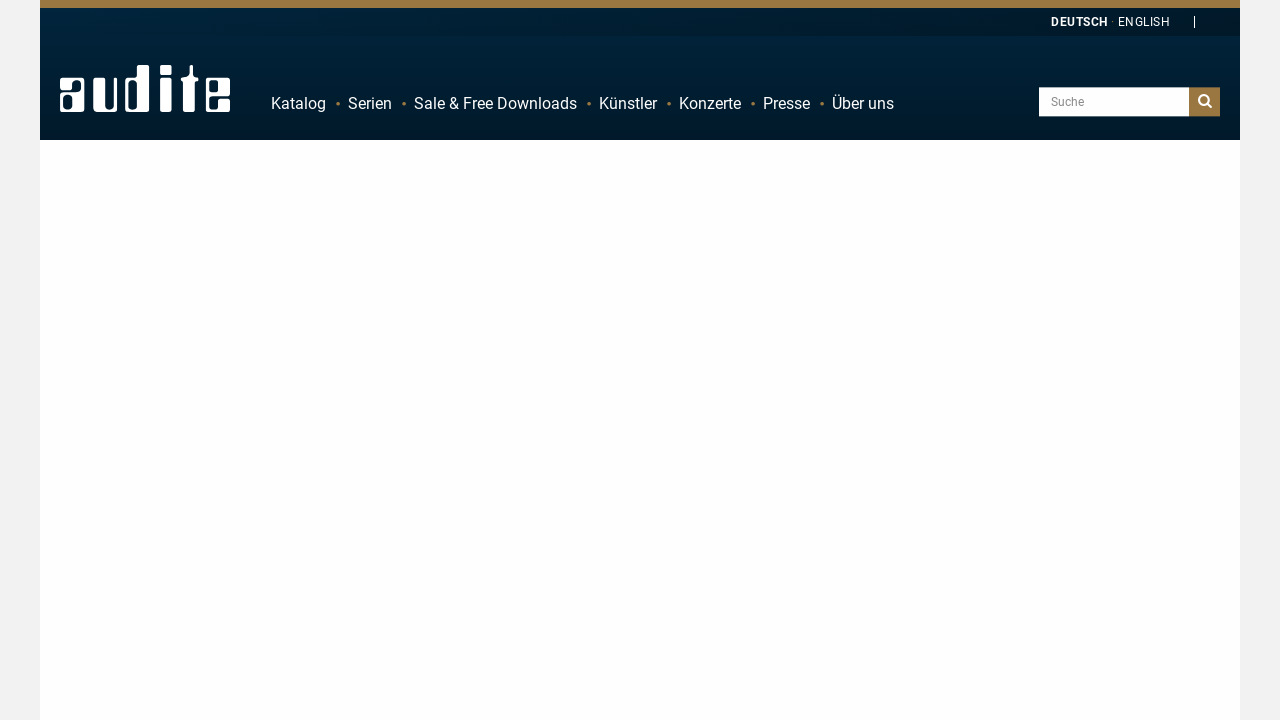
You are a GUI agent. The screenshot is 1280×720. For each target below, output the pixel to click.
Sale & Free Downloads (495, 103)
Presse (786, 103)
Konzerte (710, 103)
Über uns (863, 103)
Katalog (298, 103)
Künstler (628, 103)
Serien (370, 103)
